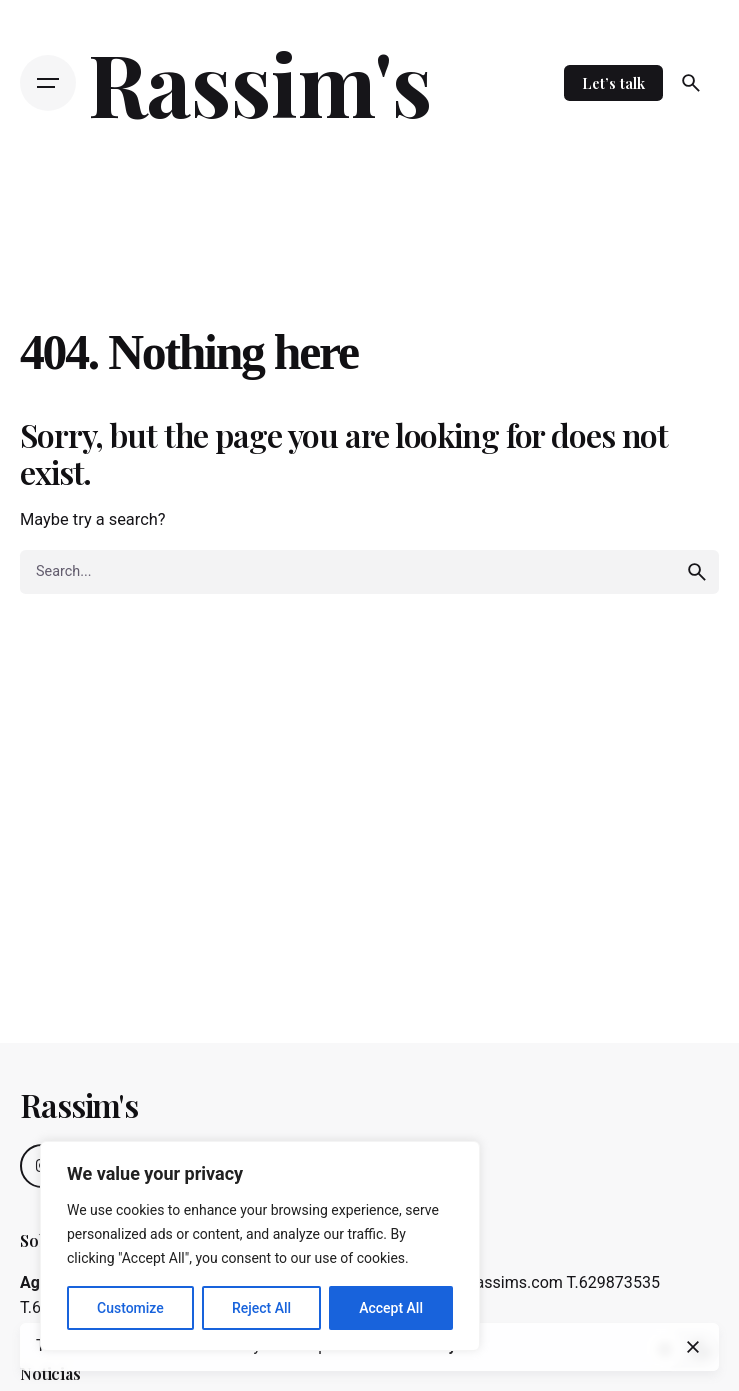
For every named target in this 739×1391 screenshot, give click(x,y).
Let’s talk (613, 83)
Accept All (391, 1308)
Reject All (261, 1308)
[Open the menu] (48, 83)
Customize (130, 1308)
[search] (697, 572)
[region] (260, 1246)
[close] (693, 1347)
